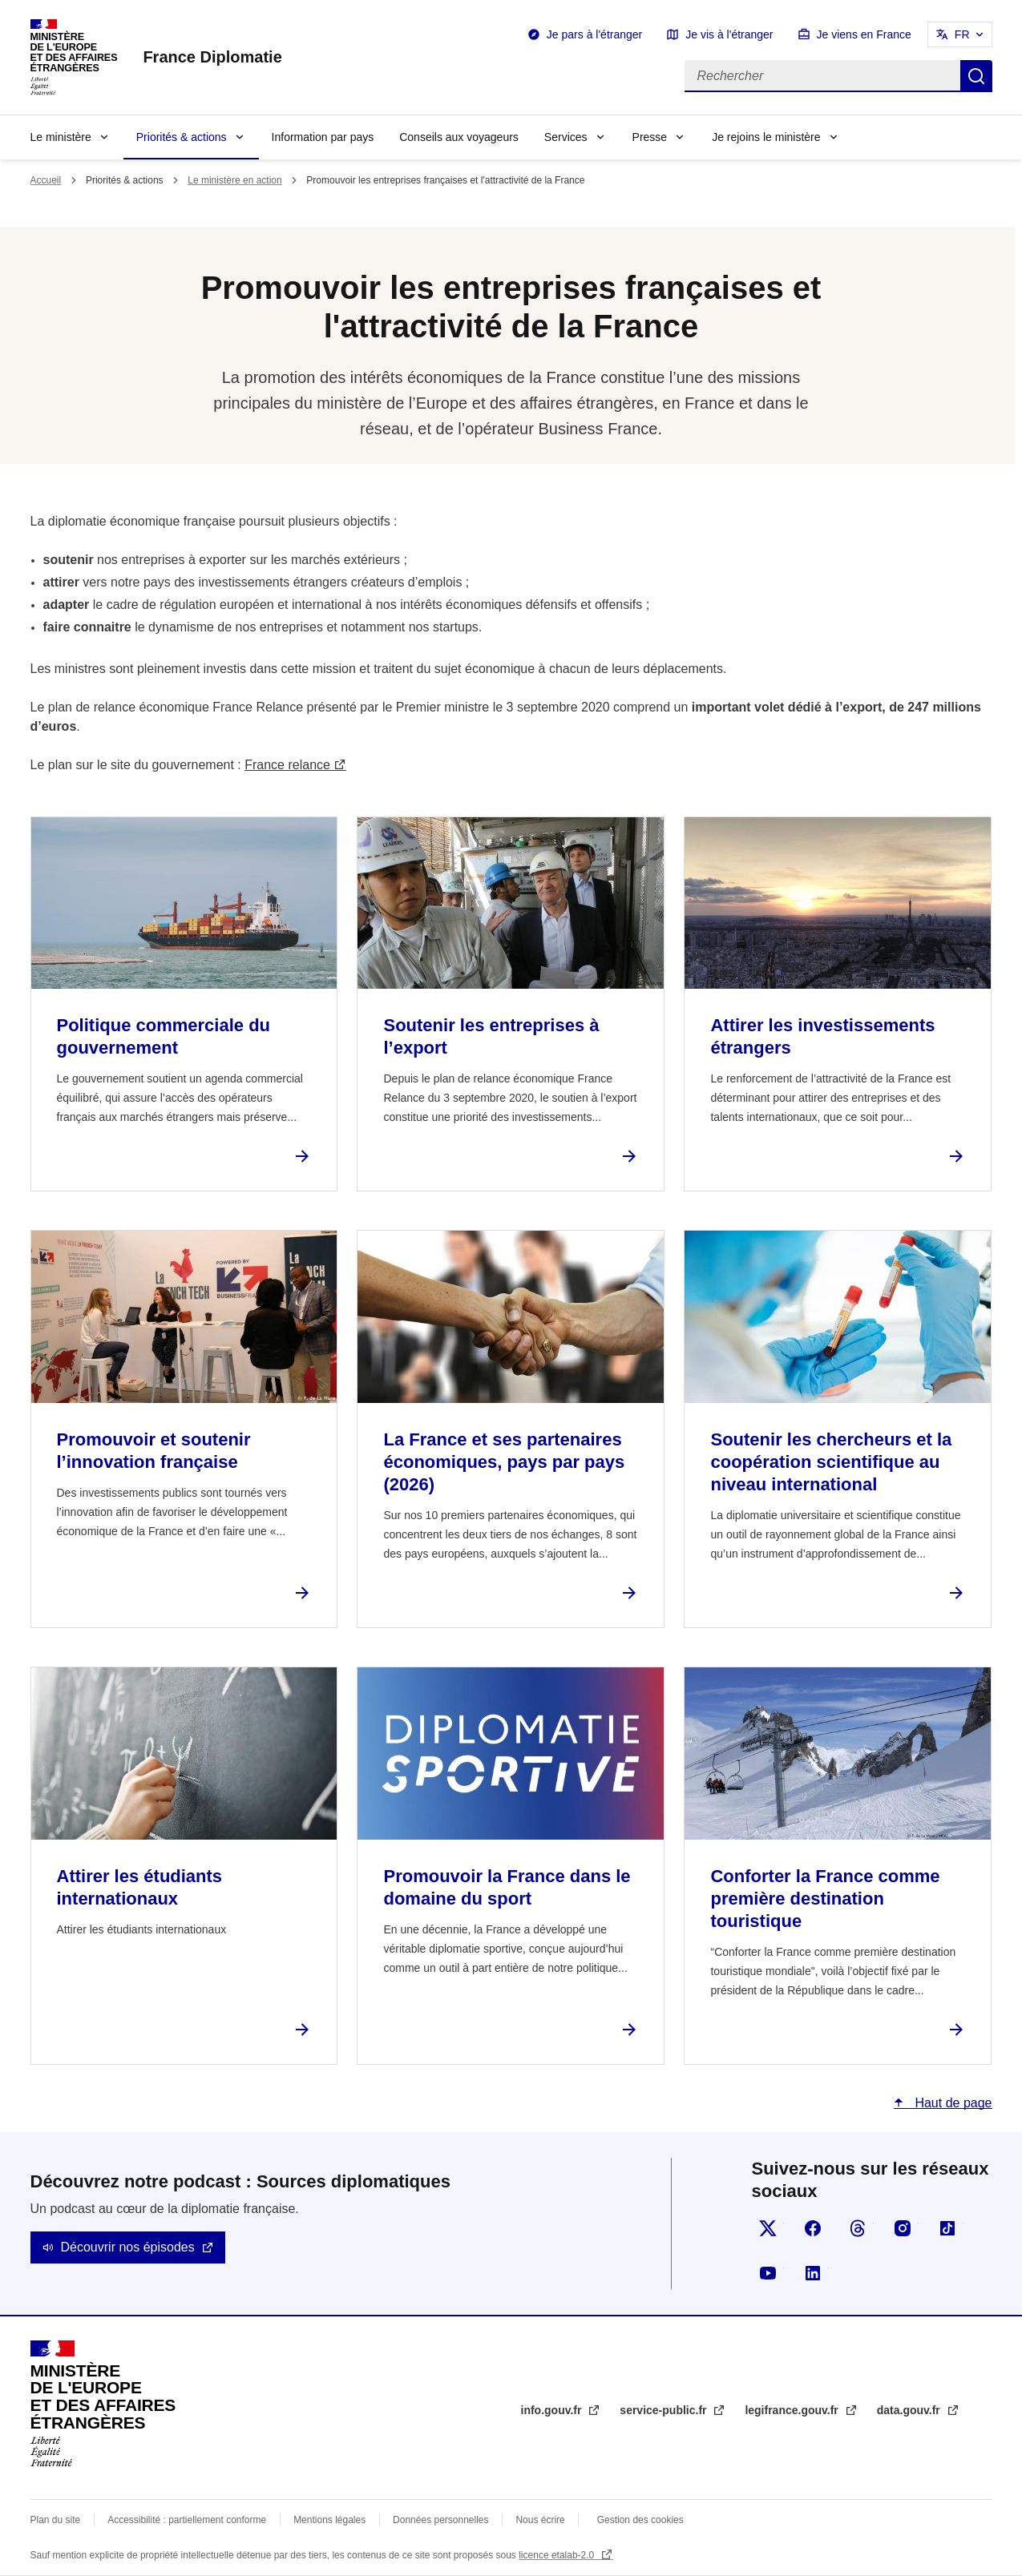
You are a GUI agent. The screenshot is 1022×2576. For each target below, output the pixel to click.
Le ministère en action (234, 180)
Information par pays (323, 137)
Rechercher (976, 76)
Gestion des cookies (640, 2520)
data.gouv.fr (910, 2410)
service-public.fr (664, 2410)
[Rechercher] (822, 76)
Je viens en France (864, 34)
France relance (287, 765)
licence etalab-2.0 (557, 2555)
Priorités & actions (181, 137)
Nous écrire (539, 2520)
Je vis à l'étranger (729, 34)
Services (566, 137)
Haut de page (951, 2103)
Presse (650, 137)
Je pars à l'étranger (594, 34)
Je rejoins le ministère (766, 137)
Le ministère (60, 137)
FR (962, 34)
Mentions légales (329, 2520)
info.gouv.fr (553, 2410)
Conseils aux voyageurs (459, 137)
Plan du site (55, 2520)
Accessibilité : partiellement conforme (186, 2520)
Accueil (46, 180)
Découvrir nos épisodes (128, 2247)
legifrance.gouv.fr (793, 2410)
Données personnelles (440, 2520)
